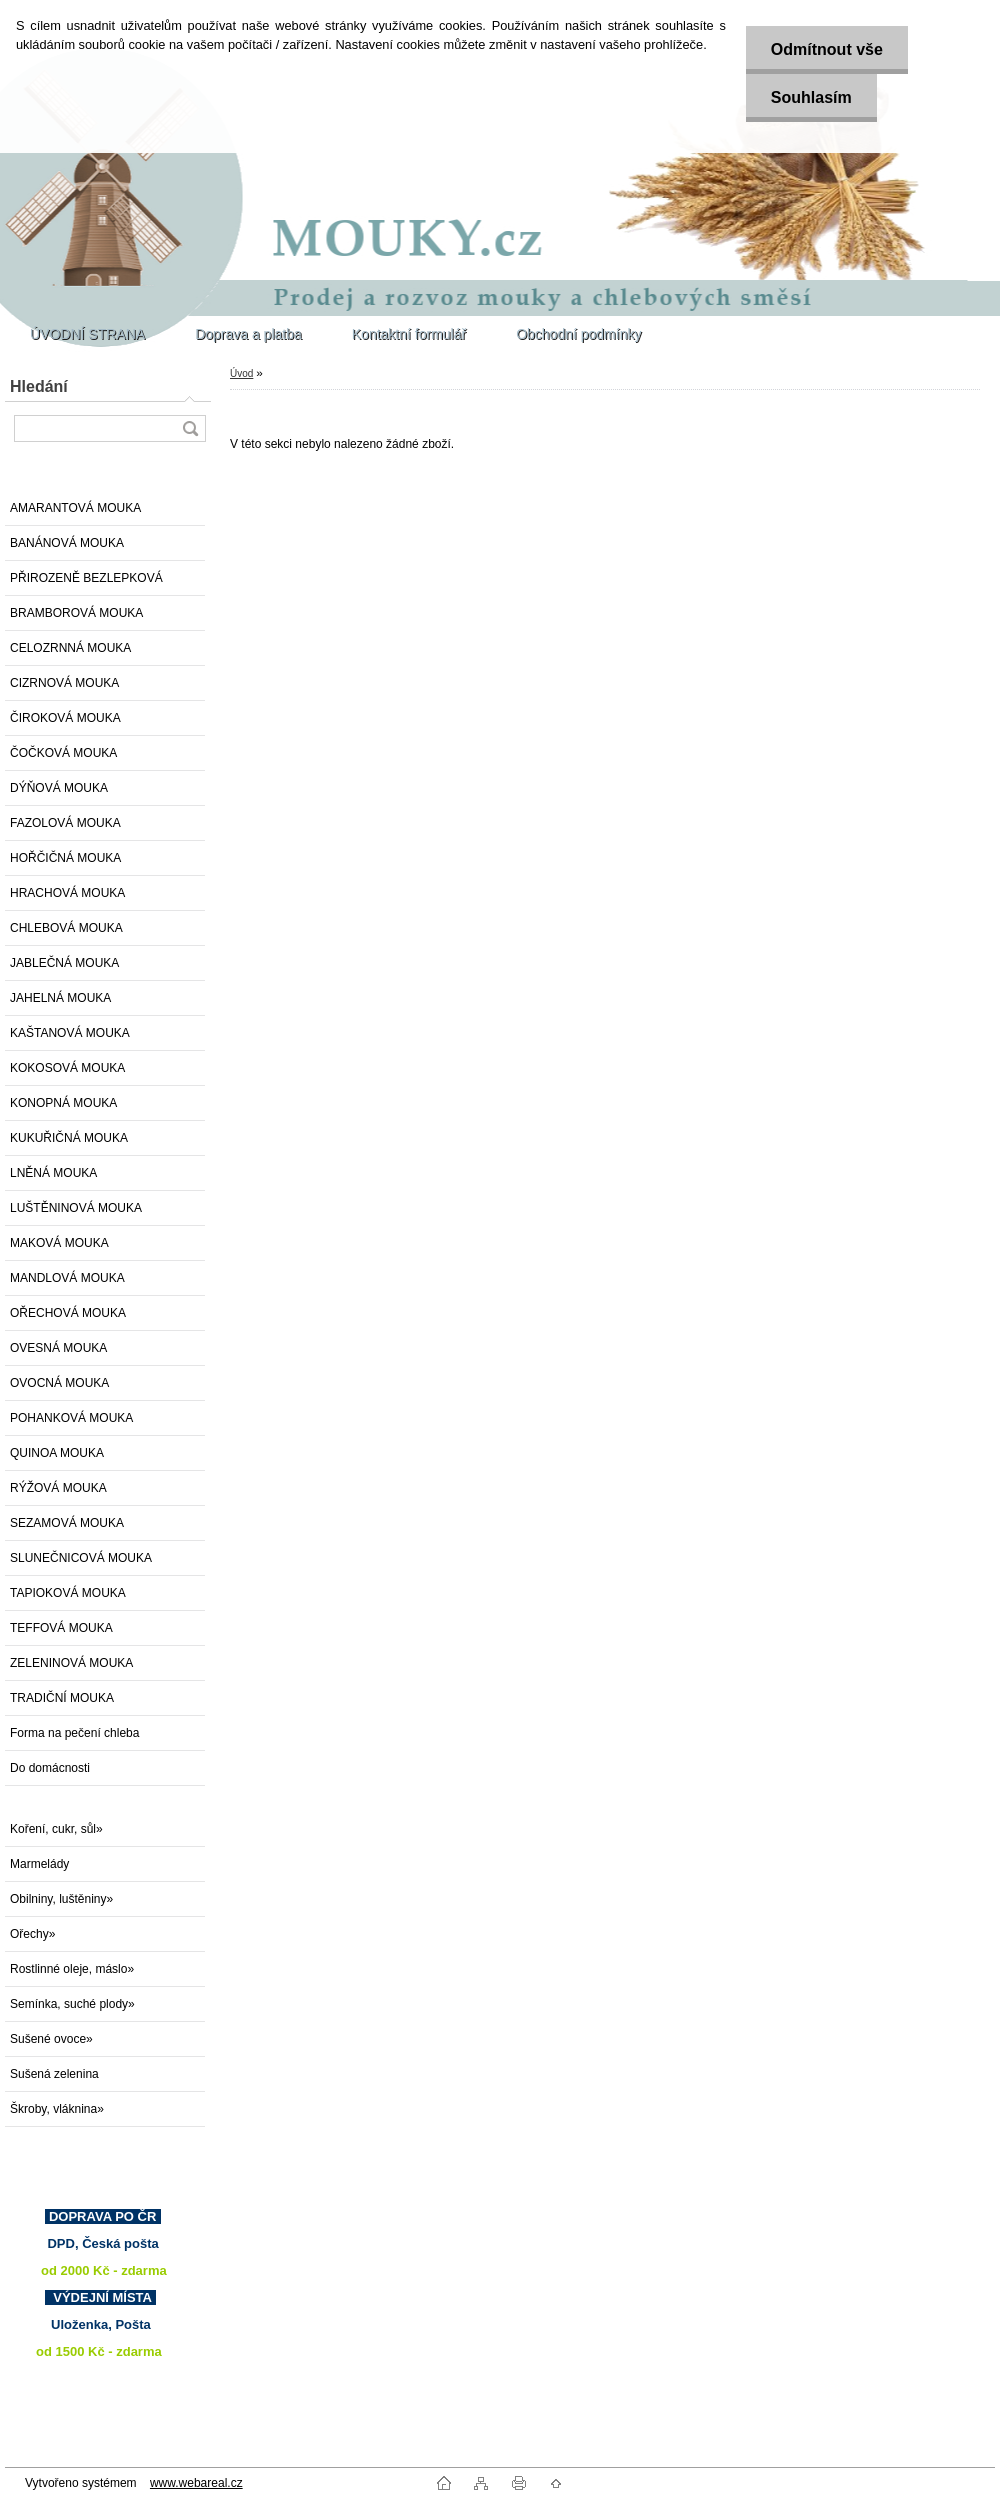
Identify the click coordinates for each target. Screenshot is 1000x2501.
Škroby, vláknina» (57, 2109)
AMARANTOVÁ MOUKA (75, 508)
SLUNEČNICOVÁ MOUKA (81, 1558)
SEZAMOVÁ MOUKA (67, 1523)
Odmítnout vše (827, 49)
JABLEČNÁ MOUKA (64, 963)
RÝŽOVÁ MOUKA (58, 1488)
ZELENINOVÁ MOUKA (71, 1663)
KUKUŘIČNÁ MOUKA (69, 1138)
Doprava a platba (248, 334)
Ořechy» (32, 1934)
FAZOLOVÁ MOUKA (65, 823)
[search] (190, 428)
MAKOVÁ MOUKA (59, 1243)
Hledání (39, 386)
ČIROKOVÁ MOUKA (65, 718)
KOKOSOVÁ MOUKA (67, 1068)
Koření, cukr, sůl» (56, 1829)
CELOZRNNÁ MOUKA (70, 648)
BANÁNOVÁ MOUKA (67, 543)
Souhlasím (811, 97)
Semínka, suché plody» (72, 2004)
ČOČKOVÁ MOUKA (63, 753)
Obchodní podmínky (578, 334)
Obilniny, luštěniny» (61, 1899)
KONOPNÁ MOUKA (63, 1103)
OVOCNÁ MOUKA (59, 1383)
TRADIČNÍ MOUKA (62, 1698)
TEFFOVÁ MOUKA (61, 1628)
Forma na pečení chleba (74, 1733)
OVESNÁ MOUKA (58, 1348)
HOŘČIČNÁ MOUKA (65, 858)
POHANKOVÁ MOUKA (71, 1418)
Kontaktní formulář (409, 334)
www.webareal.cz (196, 2483)
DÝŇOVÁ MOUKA (59, 788)
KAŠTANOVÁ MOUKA (70, 1033)
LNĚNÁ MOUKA (53, 1173)
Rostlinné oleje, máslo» (72, 1969)
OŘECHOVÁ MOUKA (68, 1313)
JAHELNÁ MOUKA (60, 998)
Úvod (241, 373)
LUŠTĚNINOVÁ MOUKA (76, 1208)
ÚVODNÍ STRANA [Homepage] (87, 334)
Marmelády (39, 1864)
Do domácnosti (50, 1768)
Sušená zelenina (54, 2074)
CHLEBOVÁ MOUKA (66, 928)
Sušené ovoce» (51, 2039)
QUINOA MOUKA (57, 1453)
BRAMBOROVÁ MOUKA (76, 613)
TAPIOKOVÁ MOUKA (68, 1593)
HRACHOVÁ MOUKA (67, 893)
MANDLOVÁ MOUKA (67, 1278)
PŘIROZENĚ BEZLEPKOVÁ (86, 578)
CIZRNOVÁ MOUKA (64, 683)
